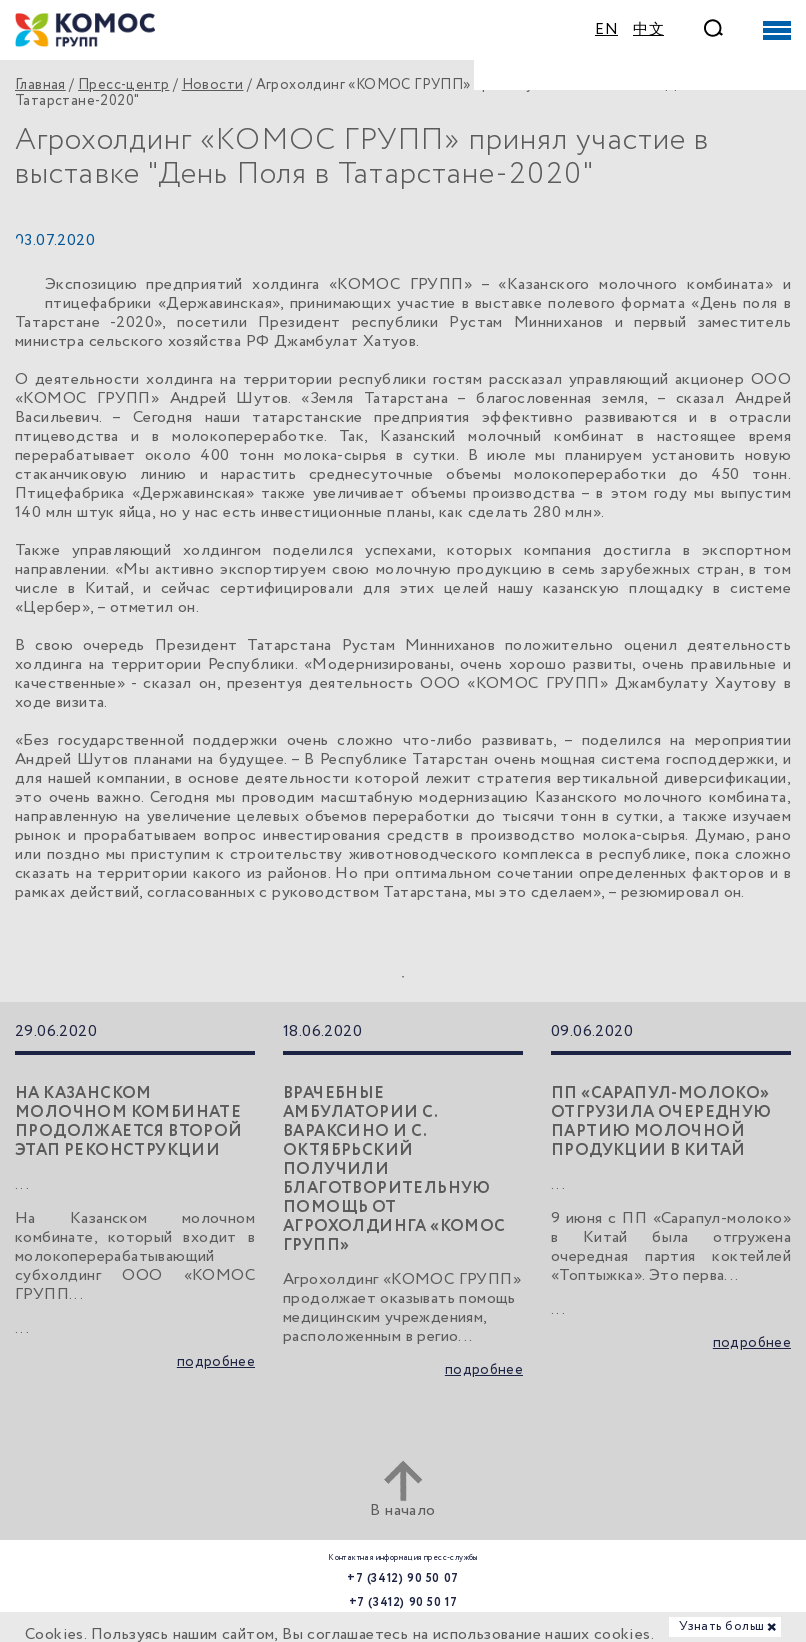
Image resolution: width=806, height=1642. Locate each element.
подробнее (216, 1362)
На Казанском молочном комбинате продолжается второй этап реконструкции (129, 1122)
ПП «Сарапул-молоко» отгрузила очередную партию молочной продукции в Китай (661, 1122)
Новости (213, 85)
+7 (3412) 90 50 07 (403, 1578)
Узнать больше (725, 1626)
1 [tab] (403, 977)
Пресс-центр (123, 85)
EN (606, 30)
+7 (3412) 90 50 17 (403, 1602)
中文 (648, 30)
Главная (40, 85)
